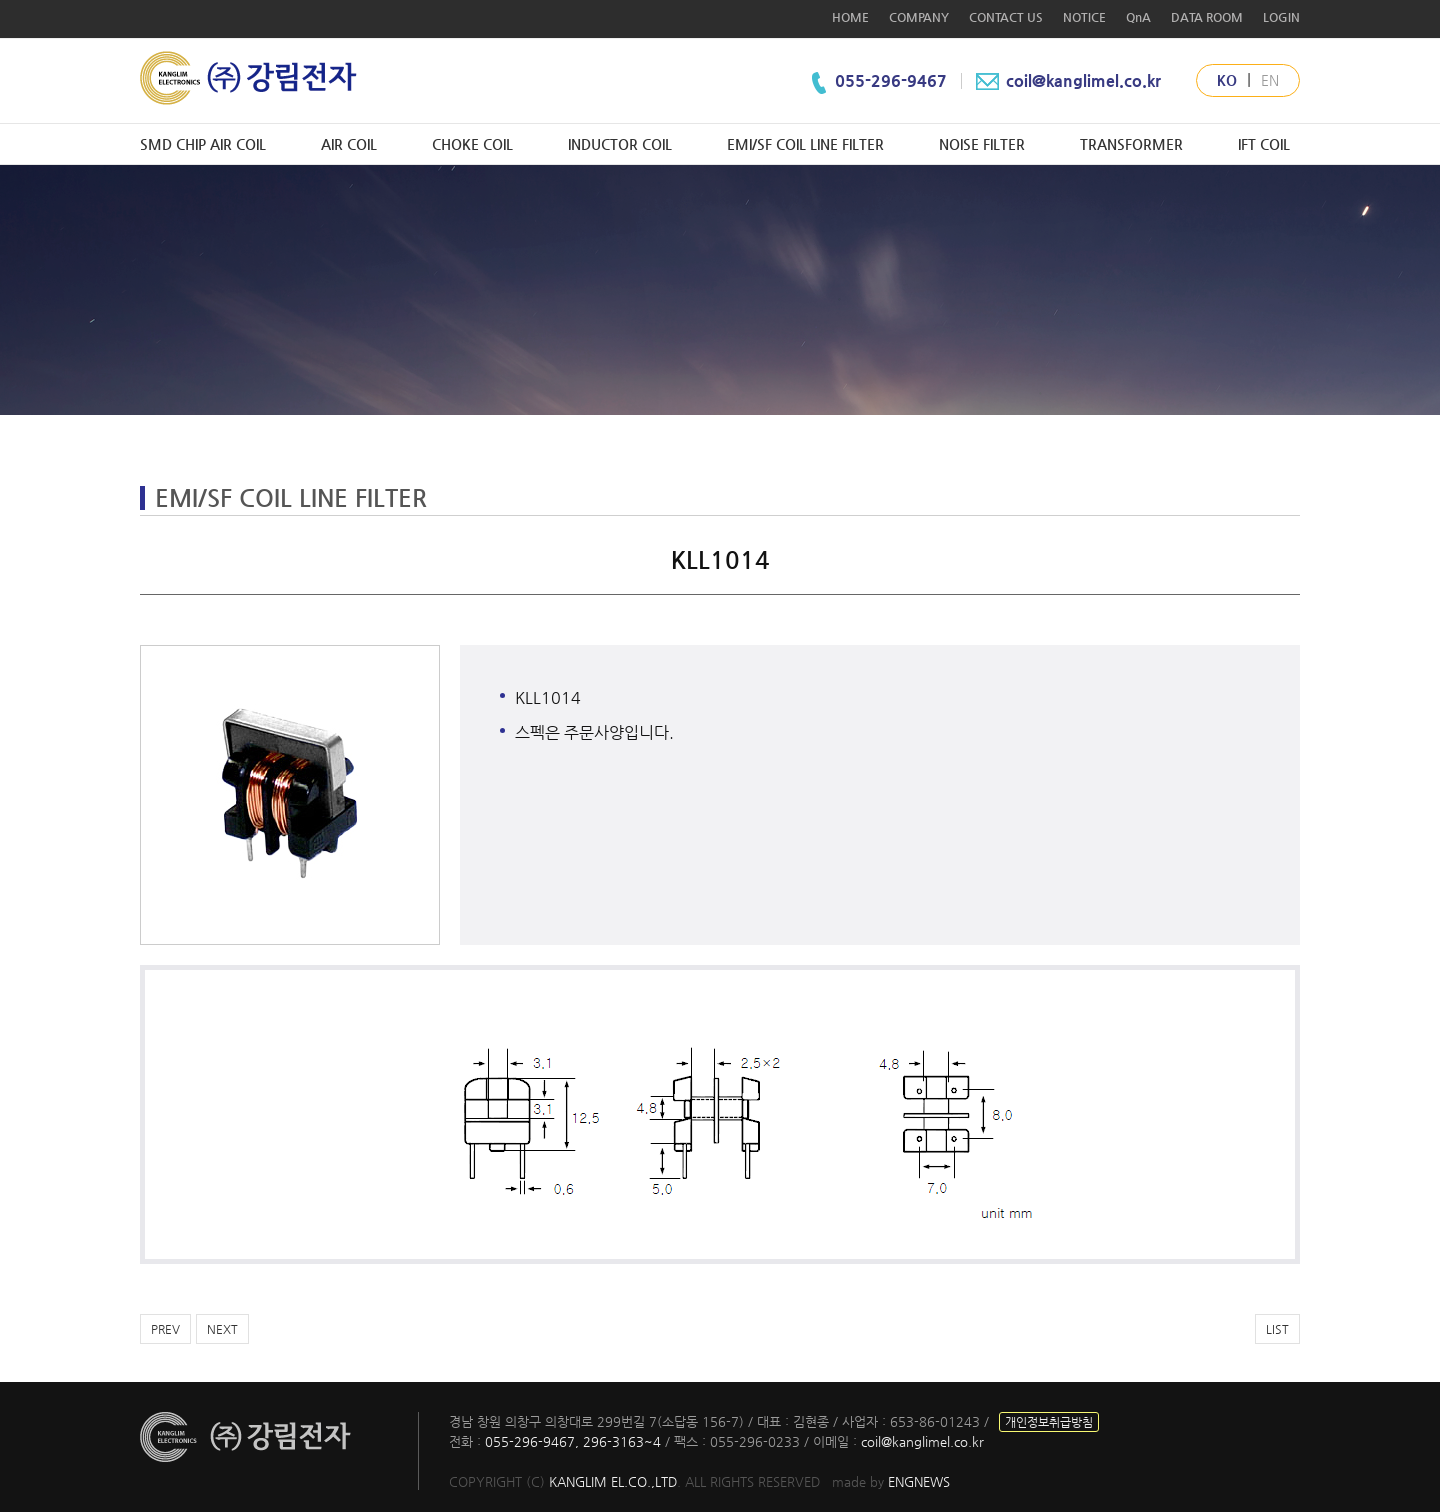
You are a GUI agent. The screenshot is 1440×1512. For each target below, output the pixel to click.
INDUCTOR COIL (620, 144)
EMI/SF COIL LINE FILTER (805, 144)
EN (1270, 80)
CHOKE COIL (472, 144)
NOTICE (1084, 17)
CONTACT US (1006, 17)
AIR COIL (349, 144)
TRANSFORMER (1131, 144)
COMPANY (919, 17)
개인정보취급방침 (1049, 1422)
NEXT (222, 1329)
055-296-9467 (893, 80)
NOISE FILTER (982, 144)
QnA (1138, 17)
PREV (165, 1329)
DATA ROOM (1207, 17)
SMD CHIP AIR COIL (203, 144)
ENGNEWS (919, 1481)
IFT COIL (1264, 144)
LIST (1277, 1329)
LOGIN (1281, 17)
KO (1227, 80)
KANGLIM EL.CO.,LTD (613, 1481)
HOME (850, 17)
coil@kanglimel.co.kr (1066, 80)
